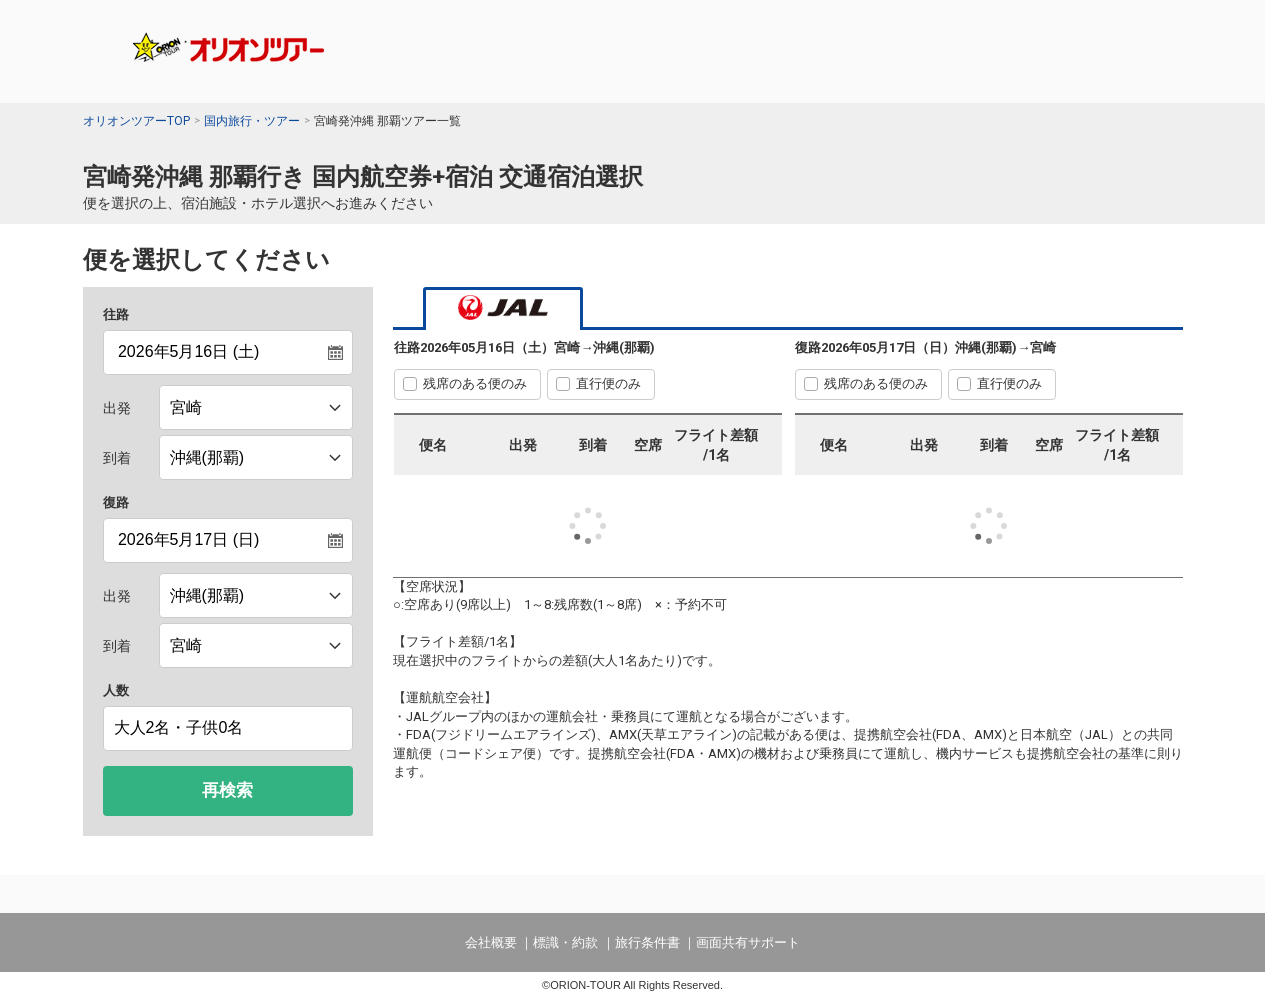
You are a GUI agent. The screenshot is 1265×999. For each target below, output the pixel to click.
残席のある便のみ (475, 383)
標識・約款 (565, 942)
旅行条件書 (647, 942)
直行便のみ (608, 383)
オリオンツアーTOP (136, 121)
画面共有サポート (748, 942)
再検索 (227, 790)
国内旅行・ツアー (252, 121)
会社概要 (491, 942)
